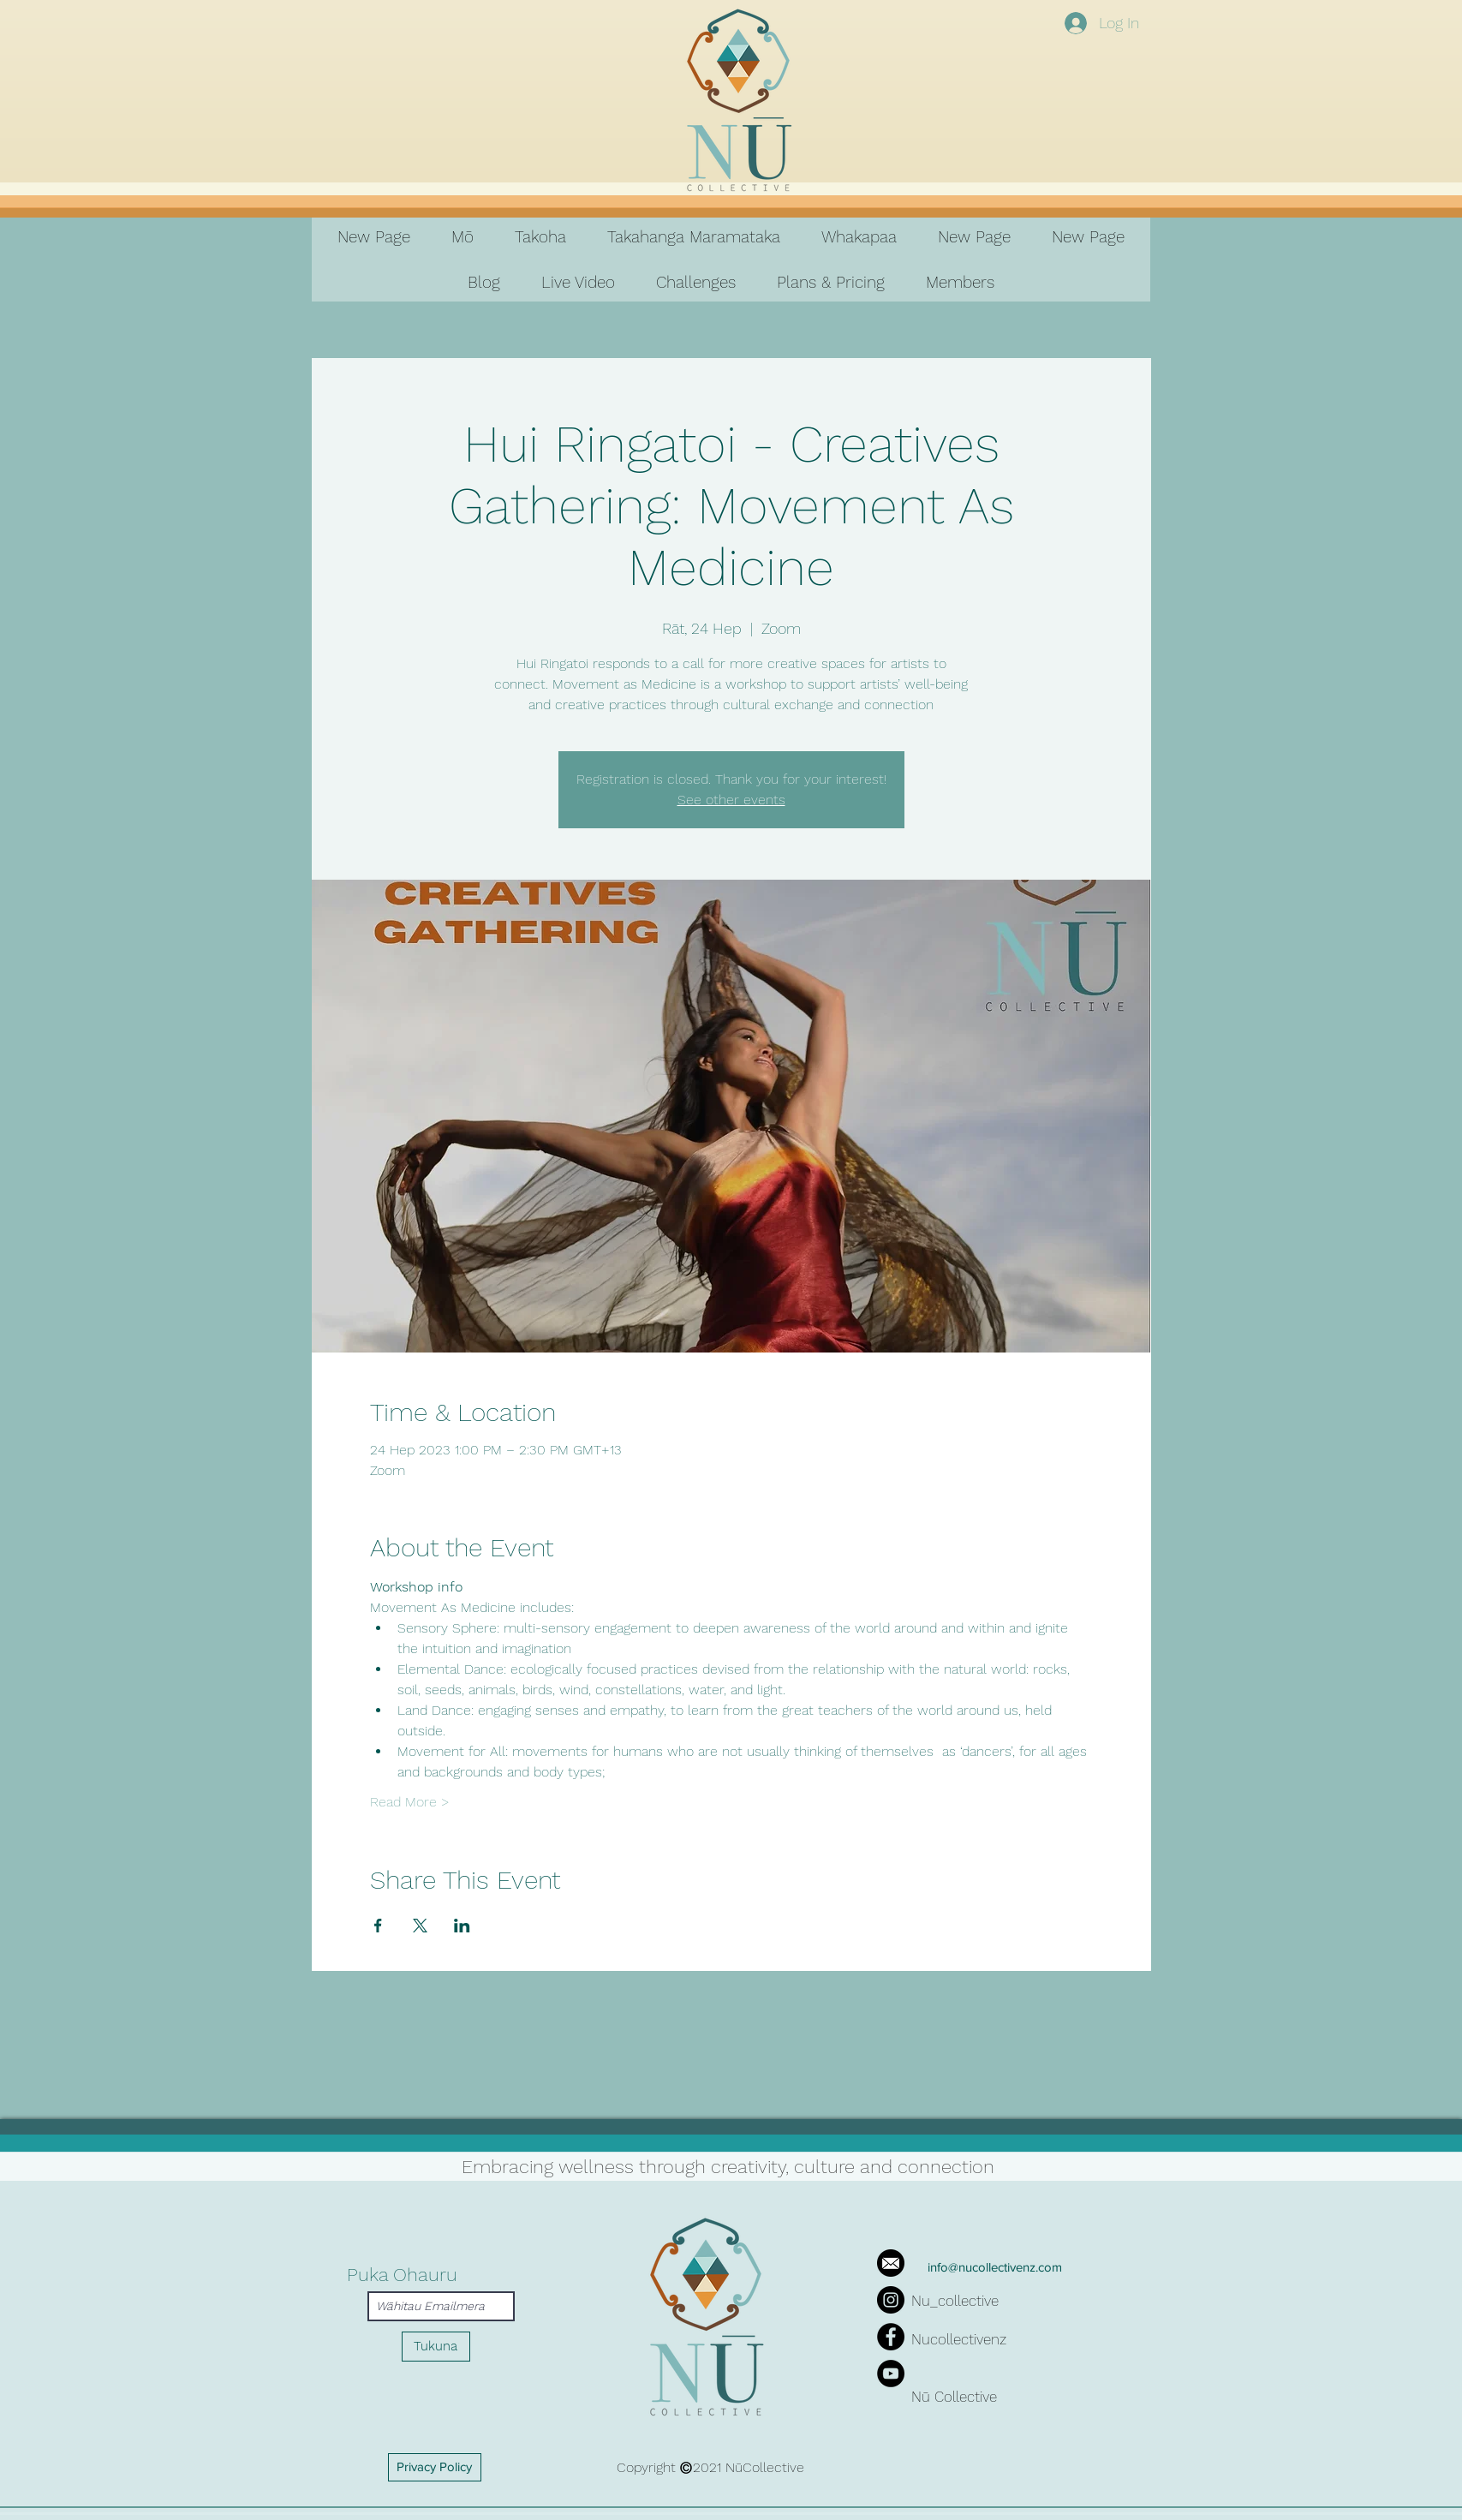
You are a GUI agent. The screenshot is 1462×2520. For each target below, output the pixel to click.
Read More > (410, 1802)
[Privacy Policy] (434, 2467)
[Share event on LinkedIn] (462, 1925)
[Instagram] (890, 2300)
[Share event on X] (420, 1925)
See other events (731, 799)
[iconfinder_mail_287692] (890, 2263)
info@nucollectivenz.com (995, 2267)
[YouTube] (890, 2373)
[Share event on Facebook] (378, 1925)
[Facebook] (890, 2336)
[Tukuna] (436, 2347)
